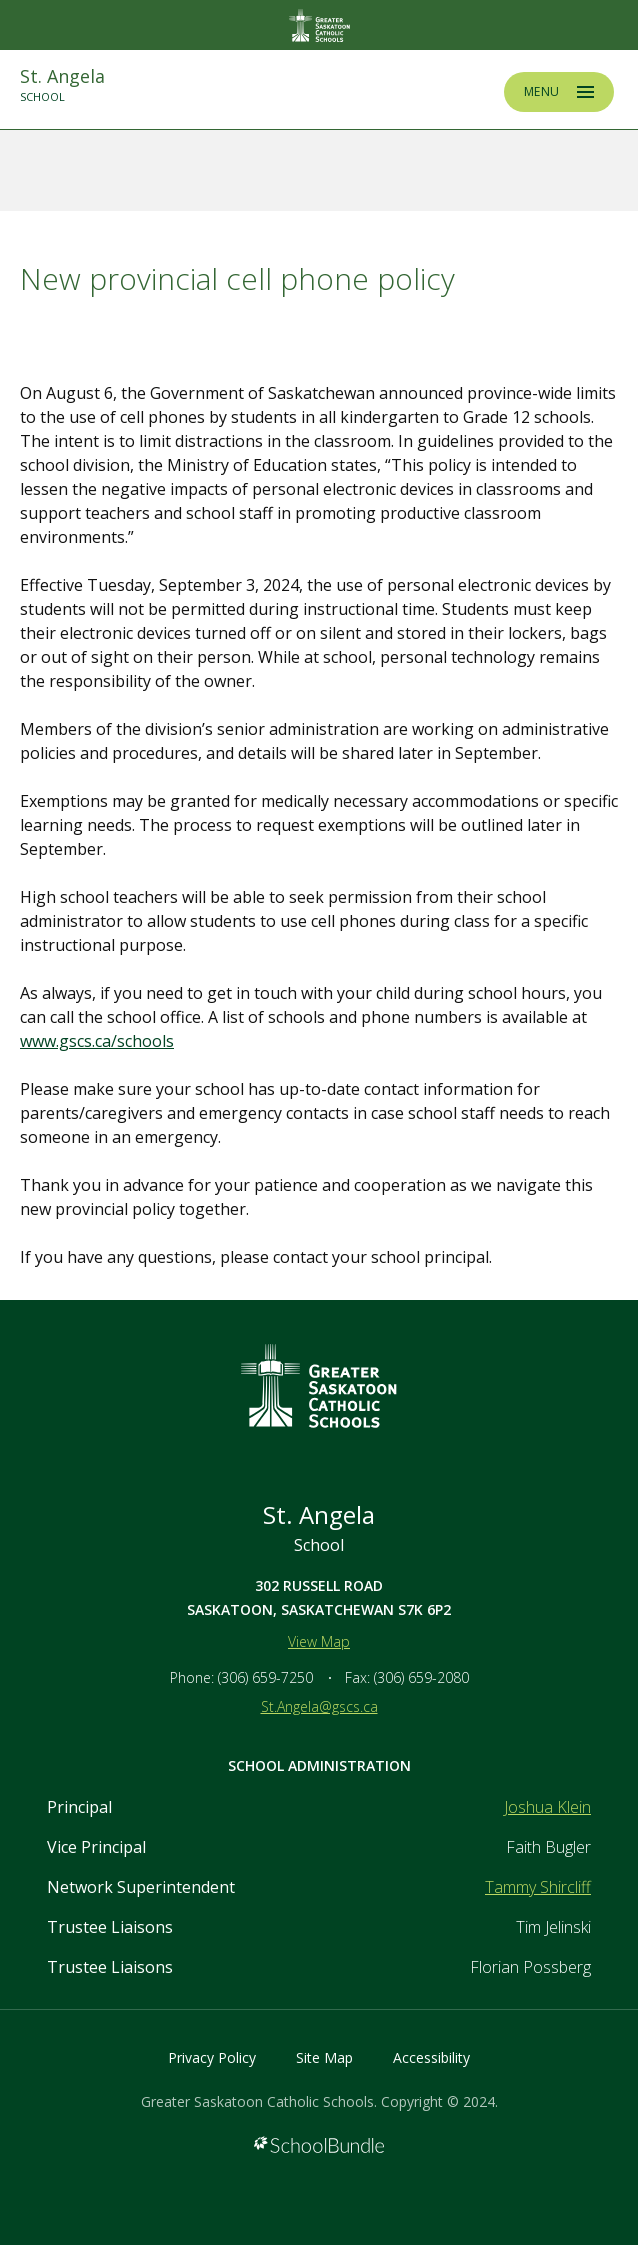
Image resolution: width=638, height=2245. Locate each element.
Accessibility (431, 2057)
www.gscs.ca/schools (97, 1041)
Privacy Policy (212, 2057)
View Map (319, 1641)
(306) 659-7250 (265, 1677)
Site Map (324, 2057)
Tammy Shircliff (538, 1887)
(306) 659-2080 (421, 1677)
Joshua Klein (547, 1807)
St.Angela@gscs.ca (319, 1706)
